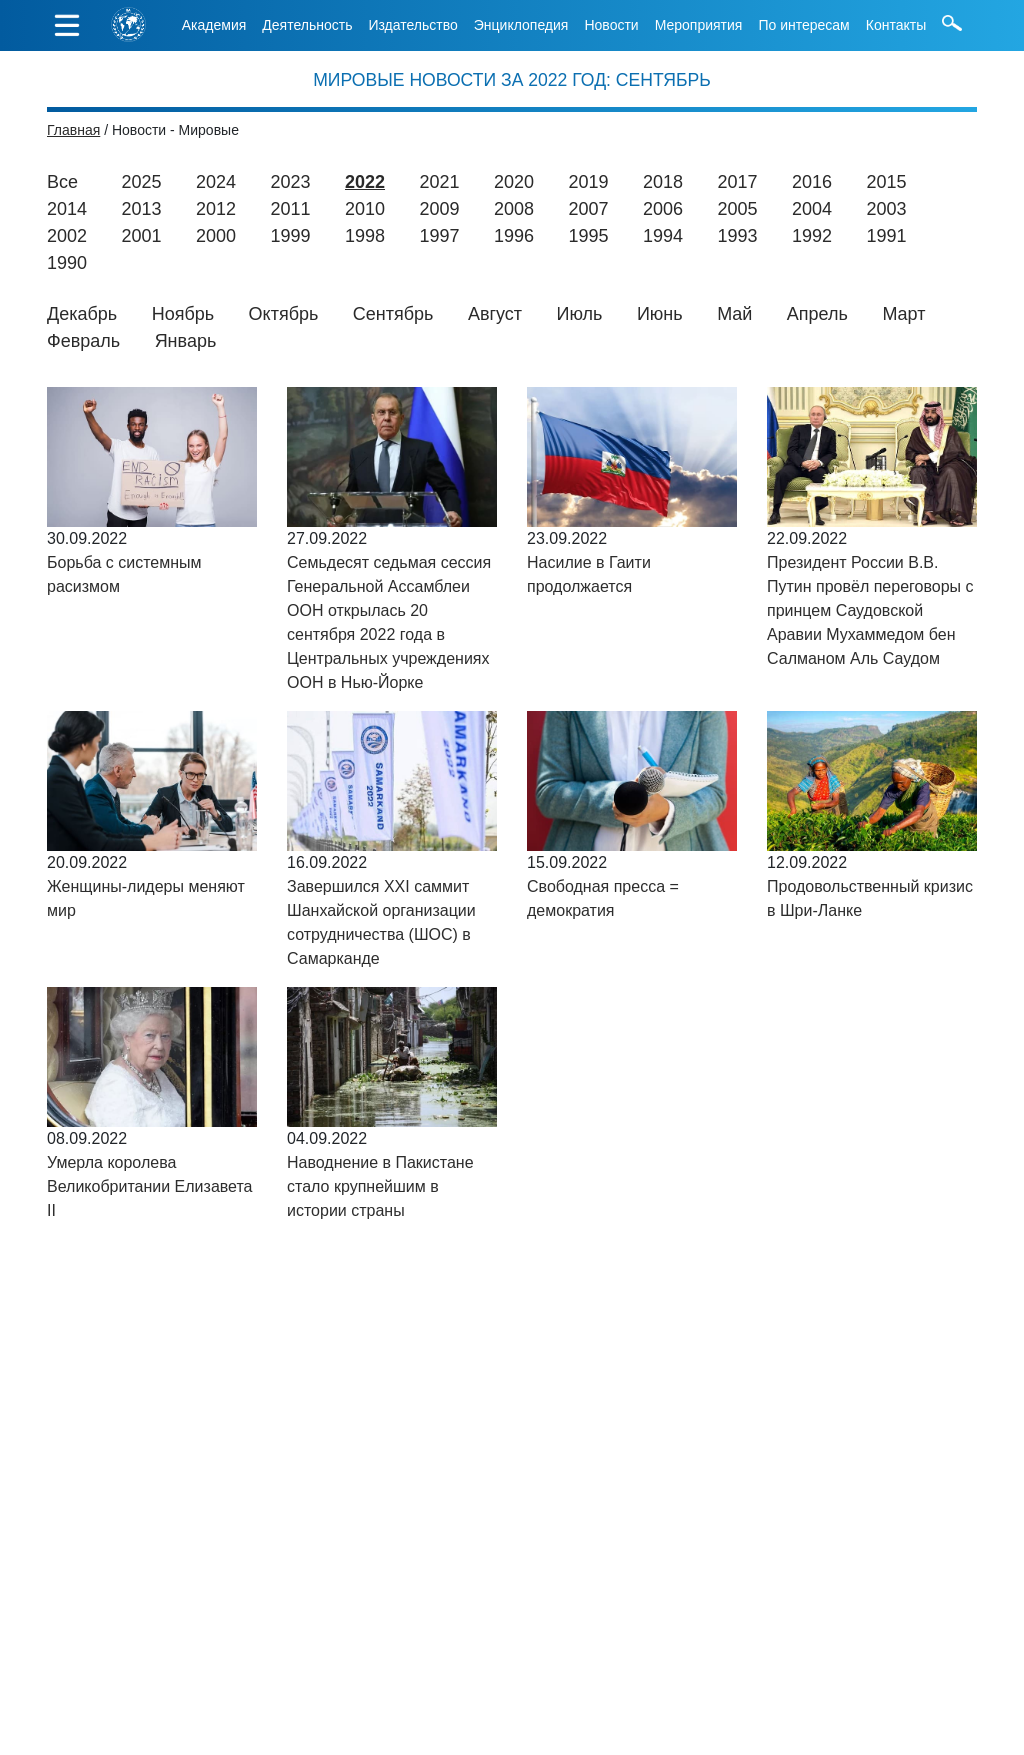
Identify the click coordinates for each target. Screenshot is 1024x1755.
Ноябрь (183, 314)
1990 (67, 263)
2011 (291, 209)
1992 (812, 236)
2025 (141, 182)
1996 (514, 236)
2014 (67, 209)
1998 (365, 236)
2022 (365, 182)
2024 (216, 182)
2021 (439, 182)
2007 (589, 209)
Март (903, 314)
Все (62, 182)
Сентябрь (393, 314)
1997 (440, 236)
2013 (142, 209)
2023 (290, 182)
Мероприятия (699, 25)
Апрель (817, 314)
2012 (216, 209)
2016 (812, 182)
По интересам (803, 25)
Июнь (660, 314)
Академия (214, 25)
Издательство (412, 25)
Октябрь (284, 314)
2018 (663, 182)
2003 (887, 209)
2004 (812, 209)
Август (495, 314)
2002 (67, 236)
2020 (514, 182)
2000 (216, 236)
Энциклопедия (521, 25)
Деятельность (307, 25)
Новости (611, 25)
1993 (738, 236)
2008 (514, 209)
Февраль (83, 341)
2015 (886, 182)
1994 (663, 236)
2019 (588, 182)
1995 (589, 236)
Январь (186, 341)
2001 (142, 236)
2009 (440, 209)
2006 (663, 209)
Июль (580, 314)
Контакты (896, 25)
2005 (738, 209)
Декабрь (82, 314)
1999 (291, 236)
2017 (737, 182)
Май (734, 314)
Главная (73, 130)
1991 (887, 236)
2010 (365, 209)
